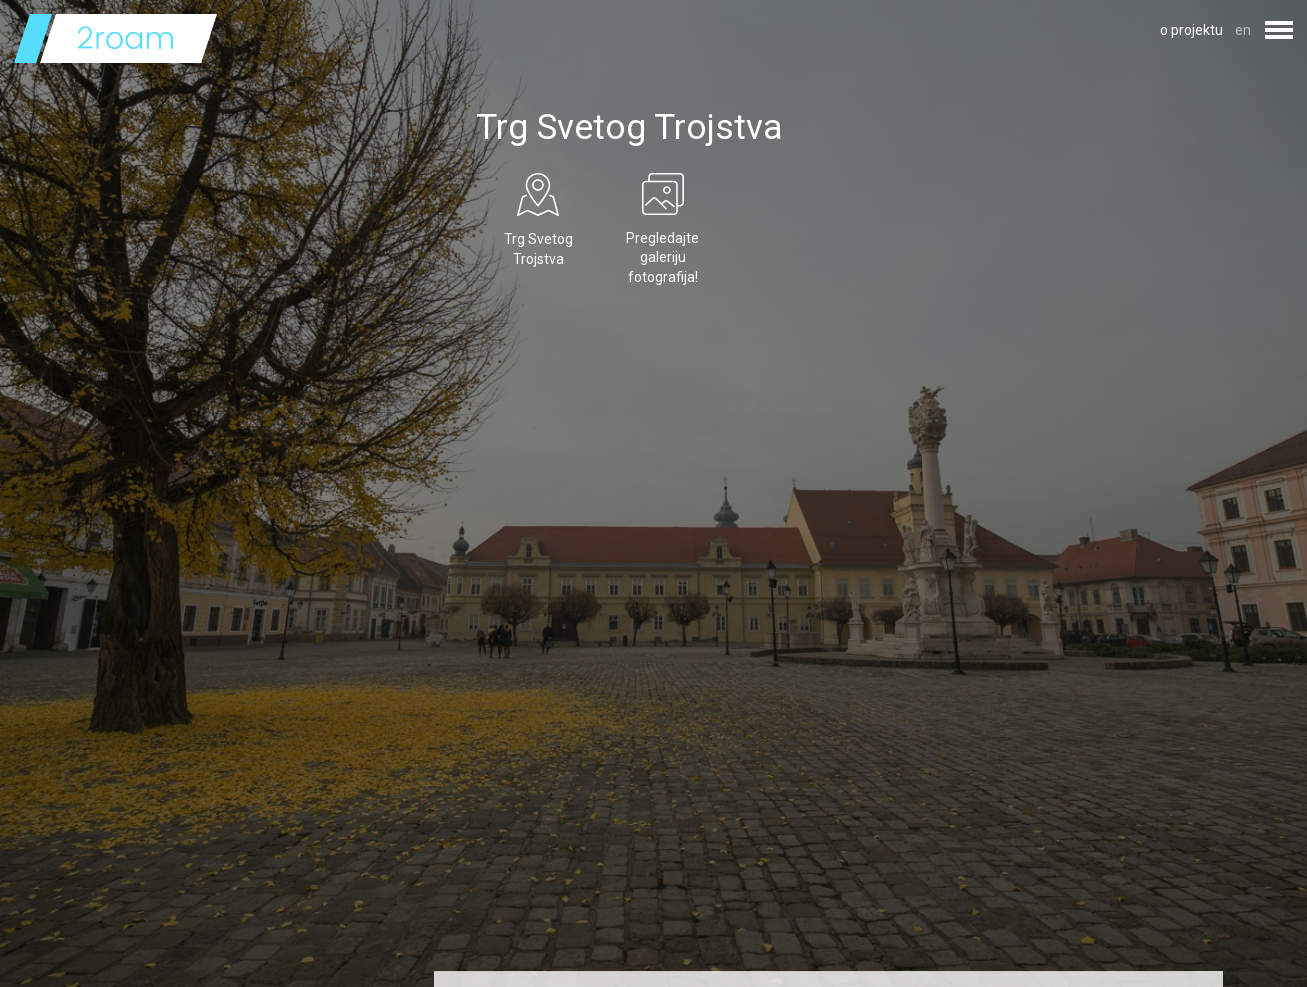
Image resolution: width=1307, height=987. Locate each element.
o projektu (1191, 30)
